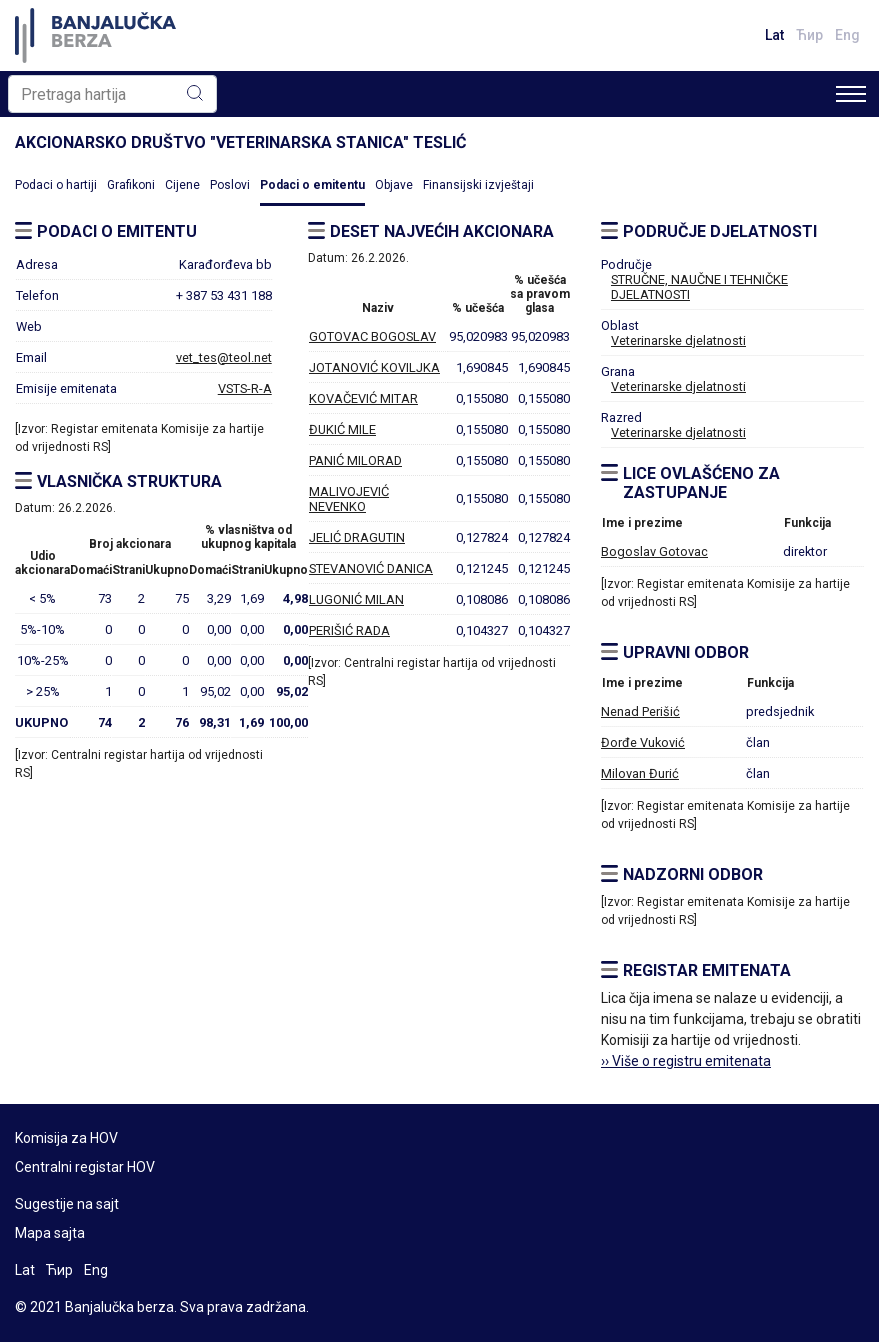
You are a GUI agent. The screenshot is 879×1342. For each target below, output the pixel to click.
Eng (847, 35)
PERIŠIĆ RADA (349, 630)
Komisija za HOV (66, 1138)
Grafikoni (131, 185)
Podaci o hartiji (56, 185)
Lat (774, 35)
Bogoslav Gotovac (654, 551)
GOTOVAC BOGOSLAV (372, 336)
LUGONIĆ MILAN (356, 599)
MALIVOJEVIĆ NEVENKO (349, 499)
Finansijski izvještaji (478, 185)
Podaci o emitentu (312, 185)
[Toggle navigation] (851, 94)
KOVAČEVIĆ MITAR (363, 398)
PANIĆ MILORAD (355, 460)
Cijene (182, 185)
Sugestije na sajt (67, 1204)
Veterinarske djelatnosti (678, 340)
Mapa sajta (50, 1233)
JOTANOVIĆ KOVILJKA (374, 367)
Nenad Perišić (640, 711)
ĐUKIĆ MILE (342, 429)
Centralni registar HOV (85, 1167)
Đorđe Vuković (643, 742)
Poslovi (230, 185)
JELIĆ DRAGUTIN (357, 537)
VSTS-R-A (245, 388)
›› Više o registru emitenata (686, 1061)
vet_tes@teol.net (224, 357)
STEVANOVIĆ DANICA (371, 568)
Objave (394, 185)
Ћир (809, 35)
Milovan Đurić (640, 773)
